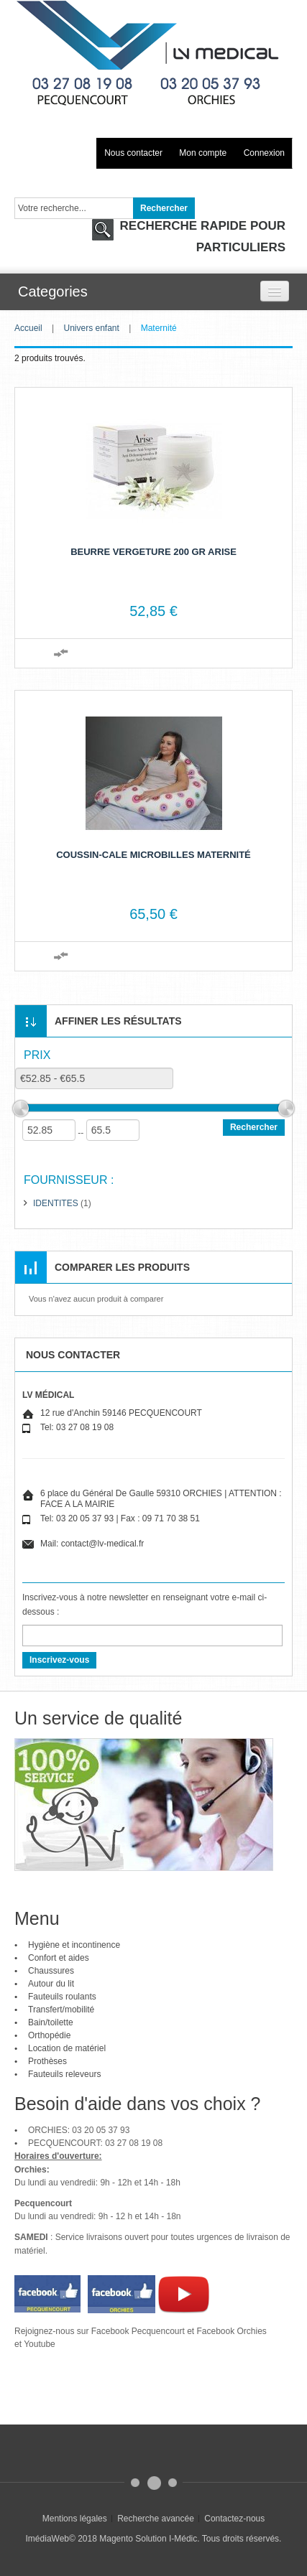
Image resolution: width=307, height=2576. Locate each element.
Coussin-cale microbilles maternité (153, 854)
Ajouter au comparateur (60, 653)
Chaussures (51, 1971)
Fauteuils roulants (62, 1997)
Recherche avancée (155, 2519)
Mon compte (202, 153)
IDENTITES (55, 1203)
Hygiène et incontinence (74, 1945)
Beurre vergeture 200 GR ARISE (153, 551)
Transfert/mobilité (61, 2010)
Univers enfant (91, 328)
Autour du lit (51, 1984)
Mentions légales (74, 2519)
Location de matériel (67, 2048)
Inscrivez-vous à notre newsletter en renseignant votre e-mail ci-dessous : (144, 1604)
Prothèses (47, 2061)
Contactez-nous (234, 2519)
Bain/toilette (50, 2022)
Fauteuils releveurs (64, 2074)
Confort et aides (58, 1958)
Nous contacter (133, 153)
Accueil (28, 328)
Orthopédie (49, 2035)
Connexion (264, 153)
